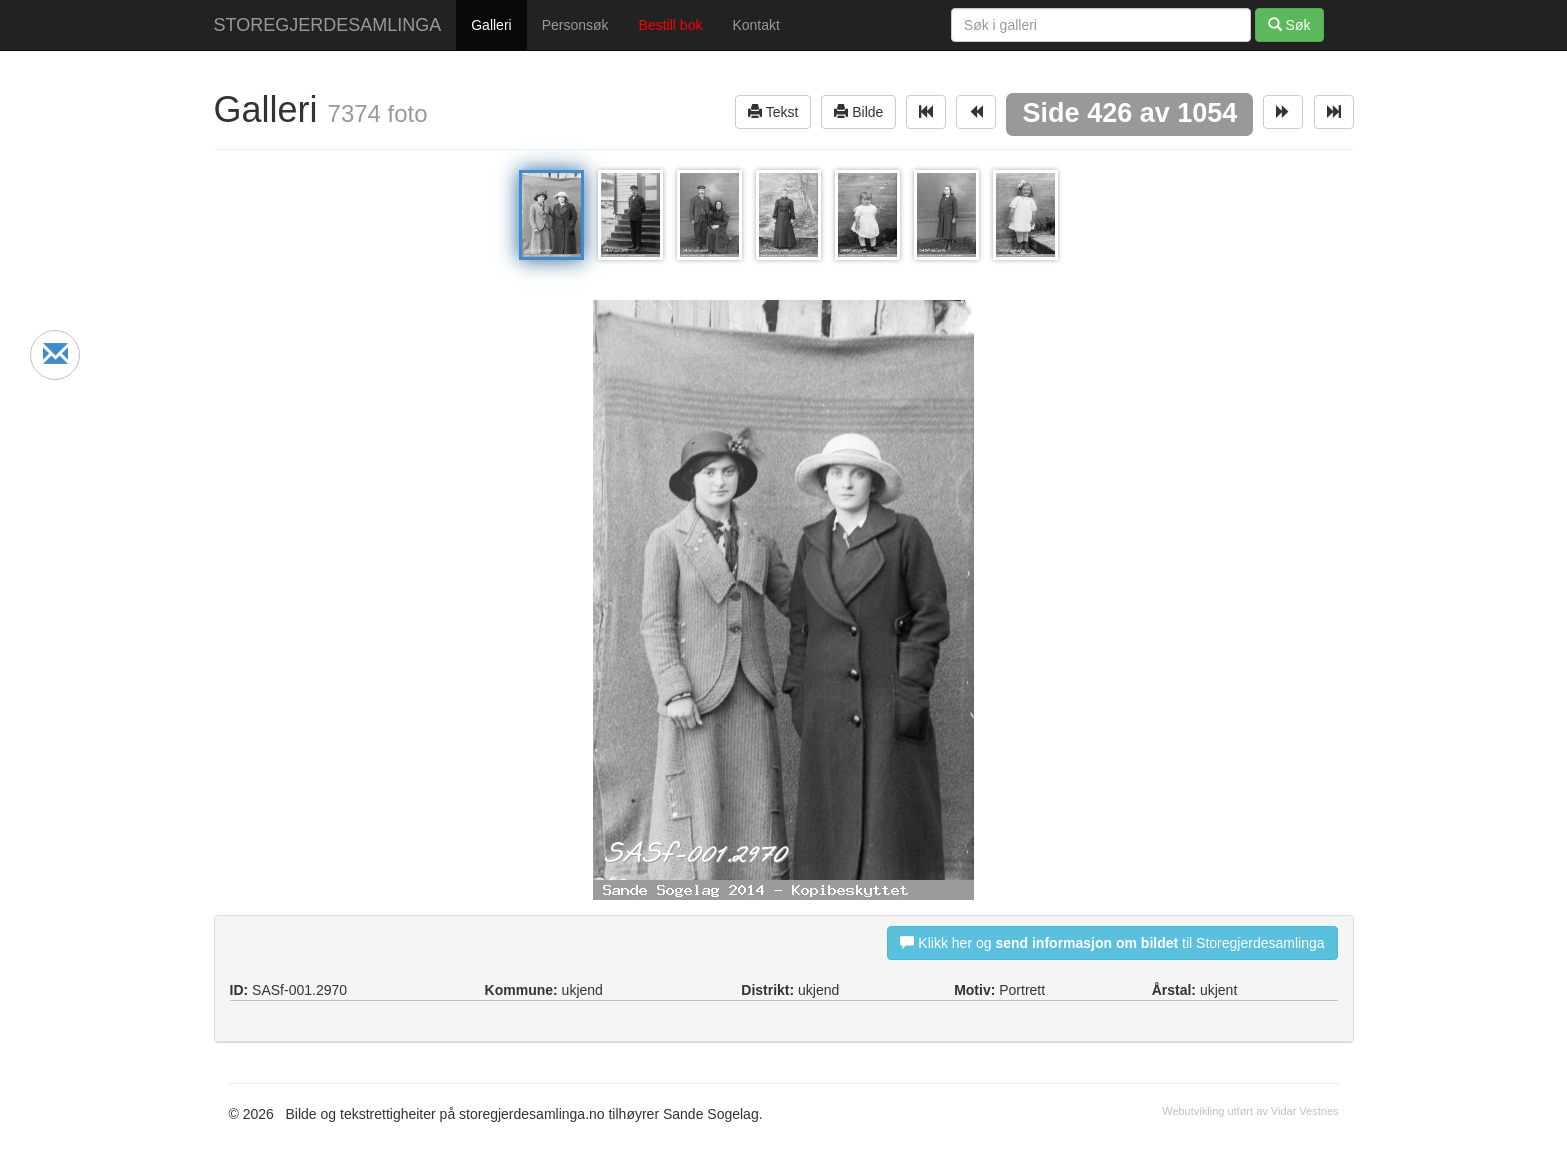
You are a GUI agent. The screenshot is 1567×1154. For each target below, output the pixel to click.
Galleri (491, 25)
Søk (1289, 24)
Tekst (773, 111)
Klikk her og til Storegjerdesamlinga (1112, 942)
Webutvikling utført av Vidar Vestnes (1250, 1111)
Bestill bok (671, 25)
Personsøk (575, 25)
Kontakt (755, 25)
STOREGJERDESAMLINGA (328, 25)
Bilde (858, 111)
